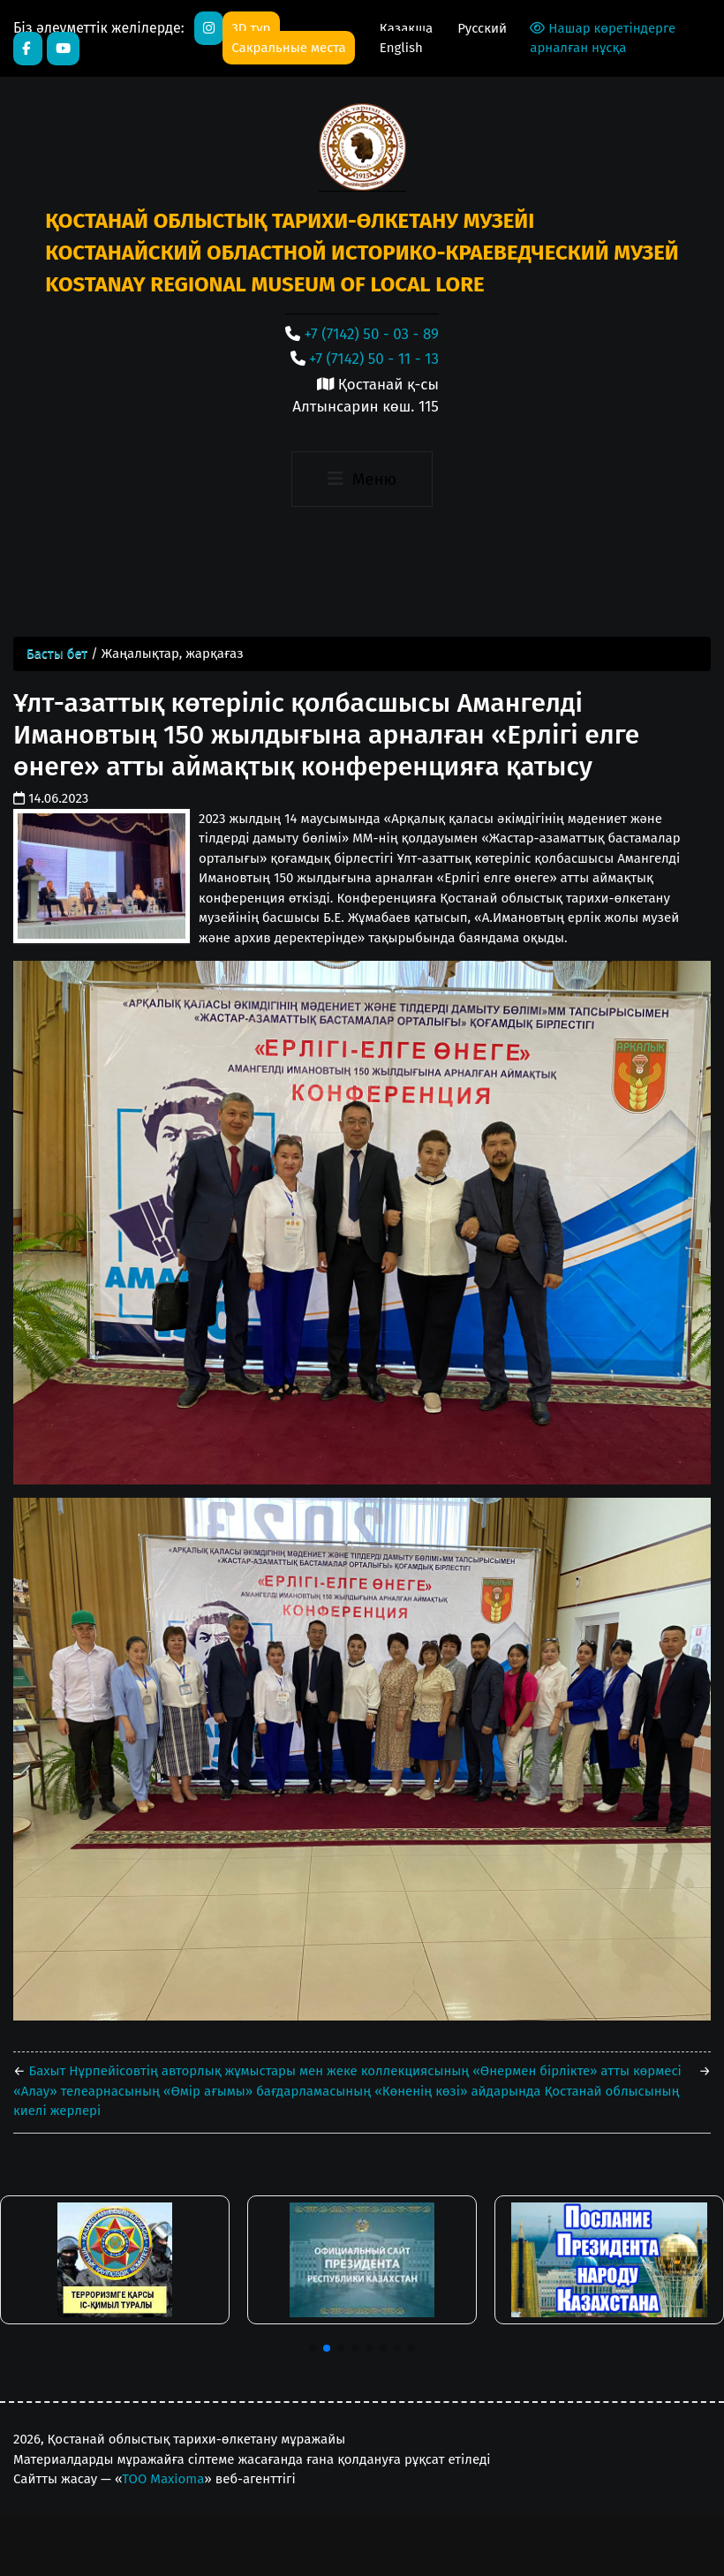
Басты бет (56, 653)
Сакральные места (288, 48)
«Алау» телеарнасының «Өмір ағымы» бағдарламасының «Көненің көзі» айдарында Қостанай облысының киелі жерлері (346, 2101)
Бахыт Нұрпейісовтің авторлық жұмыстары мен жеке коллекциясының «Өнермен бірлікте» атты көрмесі (354, 2071)
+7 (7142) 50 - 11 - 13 (374, 359)
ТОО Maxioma (163, 2479)
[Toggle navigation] (361, 479)
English (401, 48)
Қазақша (408, 28)
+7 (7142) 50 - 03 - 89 (372, 334)
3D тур (250, 28)
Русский (482, 28)
